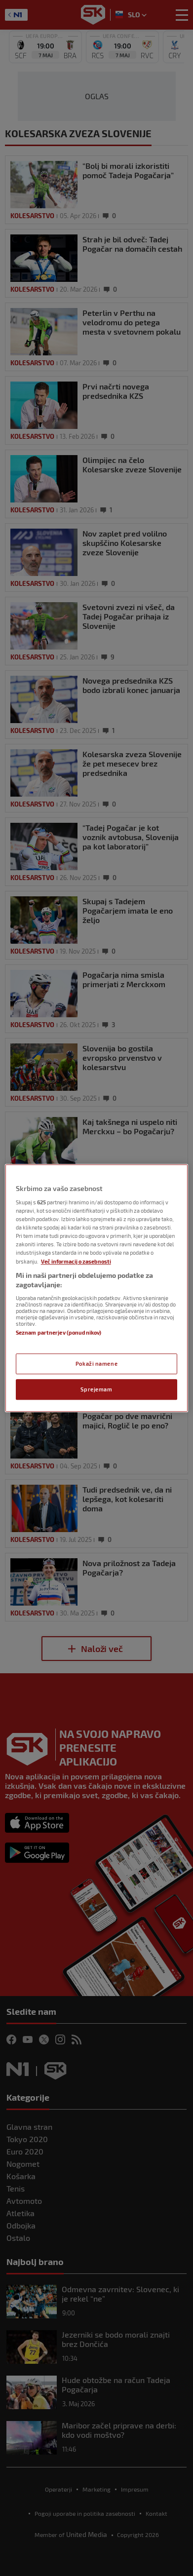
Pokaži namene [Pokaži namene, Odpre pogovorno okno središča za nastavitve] (96, 1363)
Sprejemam (96, 1389)
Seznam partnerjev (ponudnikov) (58, 1332)
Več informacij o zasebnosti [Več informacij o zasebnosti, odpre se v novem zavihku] (76, 1261)
